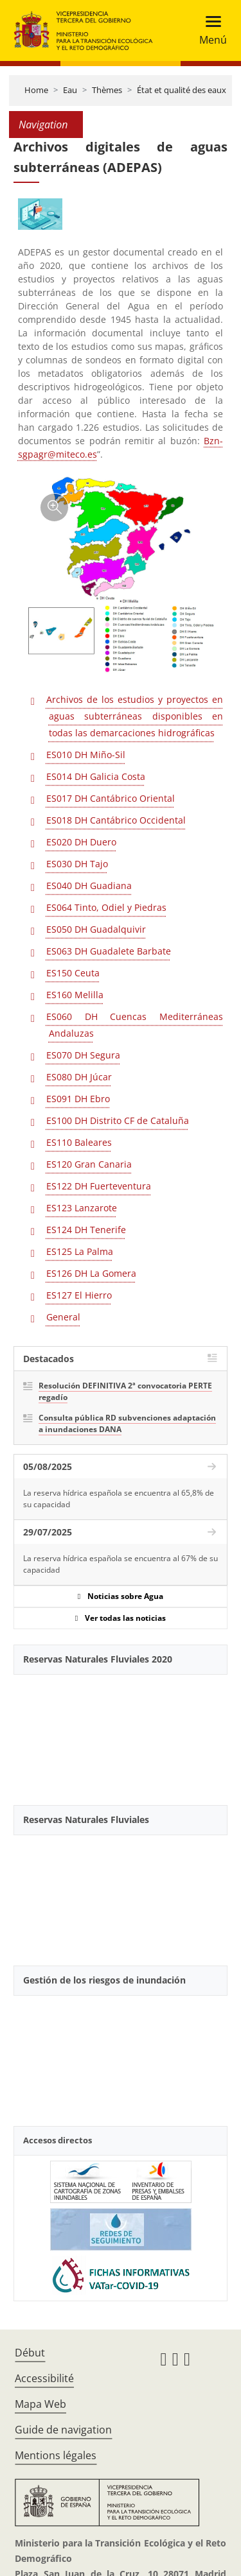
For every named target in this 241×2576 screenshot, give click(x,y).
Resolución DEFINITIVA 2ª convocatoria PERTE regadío (125, 1391)
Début (30, 2353)
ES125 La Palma (79, 1251)
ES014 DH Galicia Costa (95, 776)
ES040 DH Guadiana (89, 885)
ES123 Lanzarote (81, 1208)
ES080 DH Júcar (79, 1077)
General (63, 1317)
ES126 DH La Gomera (91, 1273)
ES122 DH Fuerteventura (98, 1186)
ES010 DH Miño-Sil (85, 754)
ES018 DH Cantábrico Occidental (116, 820)
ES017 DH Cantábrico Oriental (110, 798)
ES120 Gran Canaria (89, 1164)
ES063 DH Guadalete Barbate (108, 951)
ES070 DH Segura (83, 1055)
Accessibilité (44, 2378)
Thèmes (107, 90)
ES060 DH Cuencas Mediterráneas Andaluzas (134, 1024)
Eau (70, 90)
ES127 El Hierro (79, 1295)
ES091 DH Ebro (78, 1099)
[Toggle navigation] (209, 30)
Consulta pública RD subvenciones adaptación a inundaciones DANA (127, 1423)
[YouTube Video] (120, 1735)
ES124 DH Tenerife (86, 1229)
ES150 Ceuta (73, 973)
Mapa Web (40, 2404)
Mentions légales (55, 2455)
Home (36, 90)
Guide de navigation (63, 2430)
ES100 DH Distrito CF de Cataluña (117, 1120)
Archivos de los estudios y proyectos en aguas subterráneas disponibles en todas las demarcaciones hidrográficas (134, 716)
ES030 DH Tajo (77, 864)
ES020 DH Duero (81, 842)
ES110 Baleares (79, 1142)
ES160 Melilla (74, 995)
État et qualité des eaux (181, 90)
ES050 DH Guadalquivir (96, 929)
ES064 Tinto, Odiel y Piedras (106, 907)
